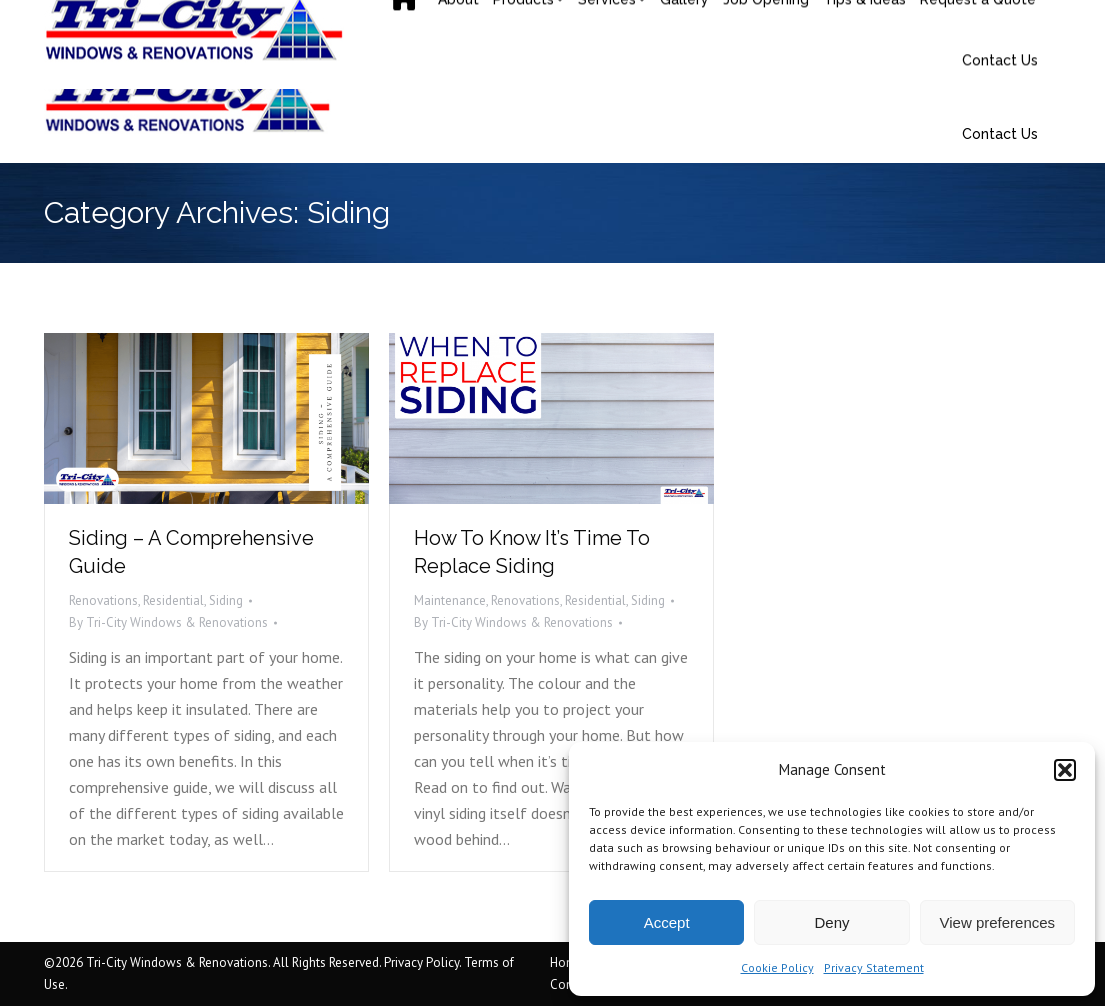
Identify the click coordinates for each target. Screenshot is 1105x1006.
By (168, 622)
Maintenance (450, 600)
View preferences (998, 922)
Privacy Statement (874, 967)
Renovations (103, 600)
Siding (226, 600)
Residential (173, 600)
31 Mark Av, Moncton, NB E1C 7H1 (706, 20)
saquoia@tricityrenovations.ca (307, 20)
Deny (831, 922)
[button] (1065, 770)
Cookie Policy (777, 967)
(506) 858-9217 (118, 20)
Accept (667, 922)
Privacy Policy (421, 962)
